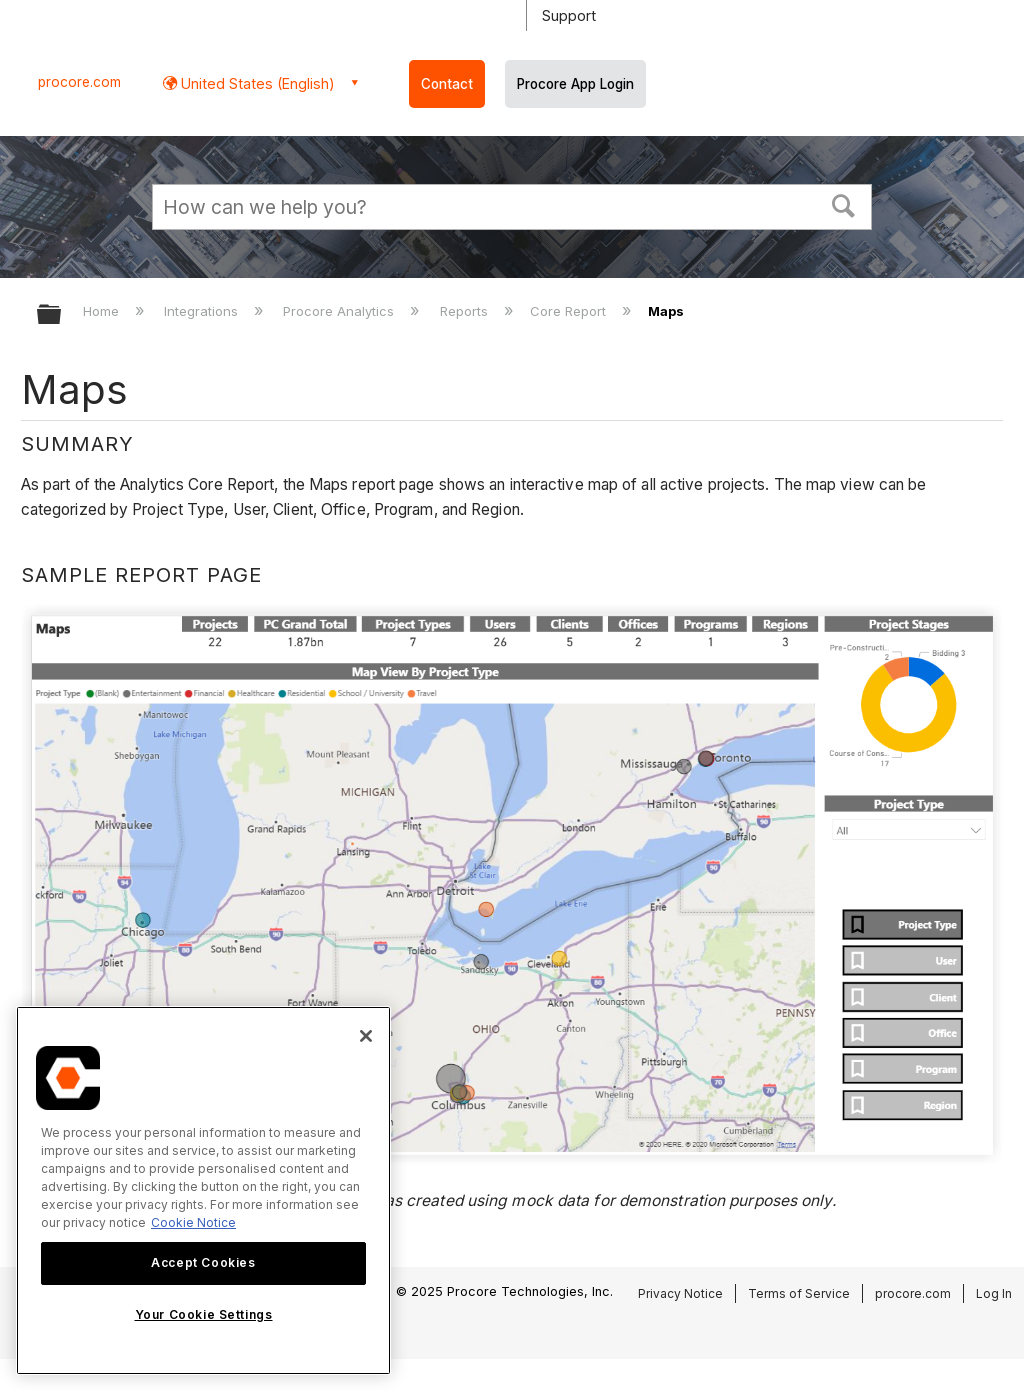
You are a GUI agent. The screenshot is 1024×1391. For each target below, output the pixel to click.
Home (103, 311)
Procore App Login (575, 84)
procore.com (79, 82)
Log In (994, 1293)
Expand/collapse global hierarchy (62, 315)
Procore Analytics (340, 311)
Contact (447, 84)
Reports (466, 311)
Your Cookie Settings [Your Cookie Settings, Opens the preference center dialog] (204, 1314)
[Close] (366, 1036)
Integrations (203, 311)
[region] (203, 1190)
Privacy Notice (680, 1293)
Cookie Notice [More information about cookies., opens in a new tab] (193, 1222)
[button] (844, 204)
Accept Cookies (203, 1262)
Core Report (570, 311)
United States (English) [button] (256, 83)
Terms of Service (799, 1293)
